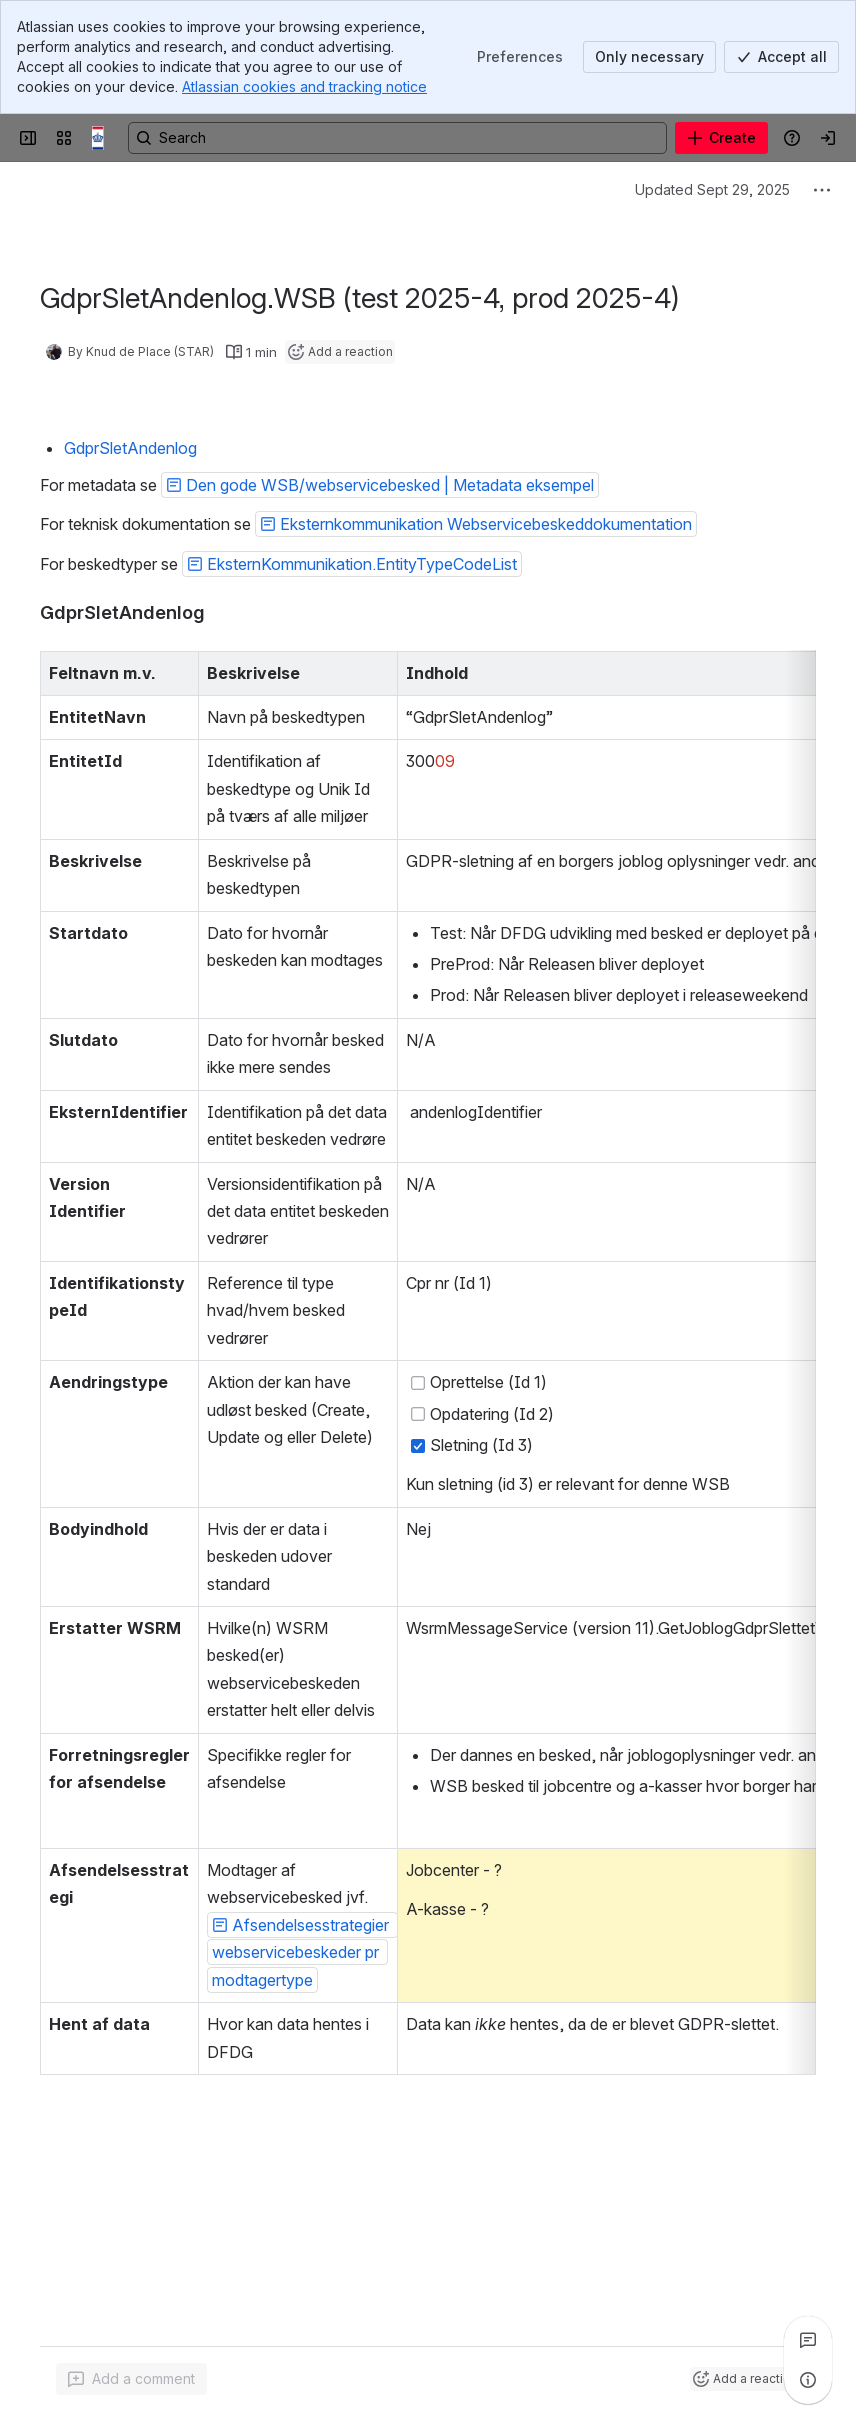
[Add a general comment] (131, 2379)
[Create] (721, 138)
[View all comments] (808, 2340)
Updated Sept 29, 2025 (712, 189)
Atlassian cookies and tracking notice (304, 86)
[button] (380, 485)
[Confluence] (104, 138)
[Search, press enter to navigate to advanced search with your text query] (397, 138)
